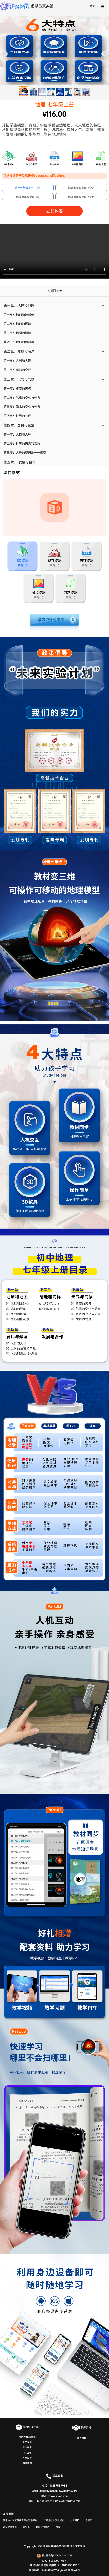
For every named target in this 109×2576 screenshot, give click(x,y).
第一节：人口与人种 (17, 434)
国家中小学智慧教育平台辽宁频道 (20, 2520)
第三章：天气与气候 (19, 379)
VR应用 (27, 2452)
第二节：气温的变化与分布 (22, 398)
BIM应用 (27, 2447)
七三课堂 (27, 2442)
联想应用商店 (43, 2526)
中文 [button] (93, 6)
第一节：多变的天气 (17, 388)
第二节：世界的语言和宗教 (22, 444)
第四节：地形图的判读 (19, 342)
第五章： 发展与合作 (20, 462)
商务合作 (81, 2437)
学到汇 (88, 2520)
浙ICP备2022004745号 (54, 2560)
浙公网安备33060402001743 (57, 2555)
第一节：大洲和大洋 (17, 361)
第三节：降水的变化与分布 (22, 407)
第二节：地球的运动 (17, 324)
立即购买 (54, 211)
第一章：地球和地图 (19, 305)
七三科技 (74, 2520)
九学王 (26, 2526)
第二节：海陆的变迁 (17, 370)
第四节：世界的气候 (17, 416)
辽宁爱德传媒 (10, 2526)
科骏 (58, 2526)
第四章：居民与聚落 (19, 425)
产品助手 (27, 2457)
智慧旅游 (27, 2463)
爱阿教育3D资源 (27, 2436)
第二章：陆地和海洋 (19, 351)
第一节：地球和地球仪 (19, 315)
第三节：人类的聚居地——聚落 (25, 453)
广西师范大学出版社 (53, 2520)
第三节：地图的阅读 (17, 333)
